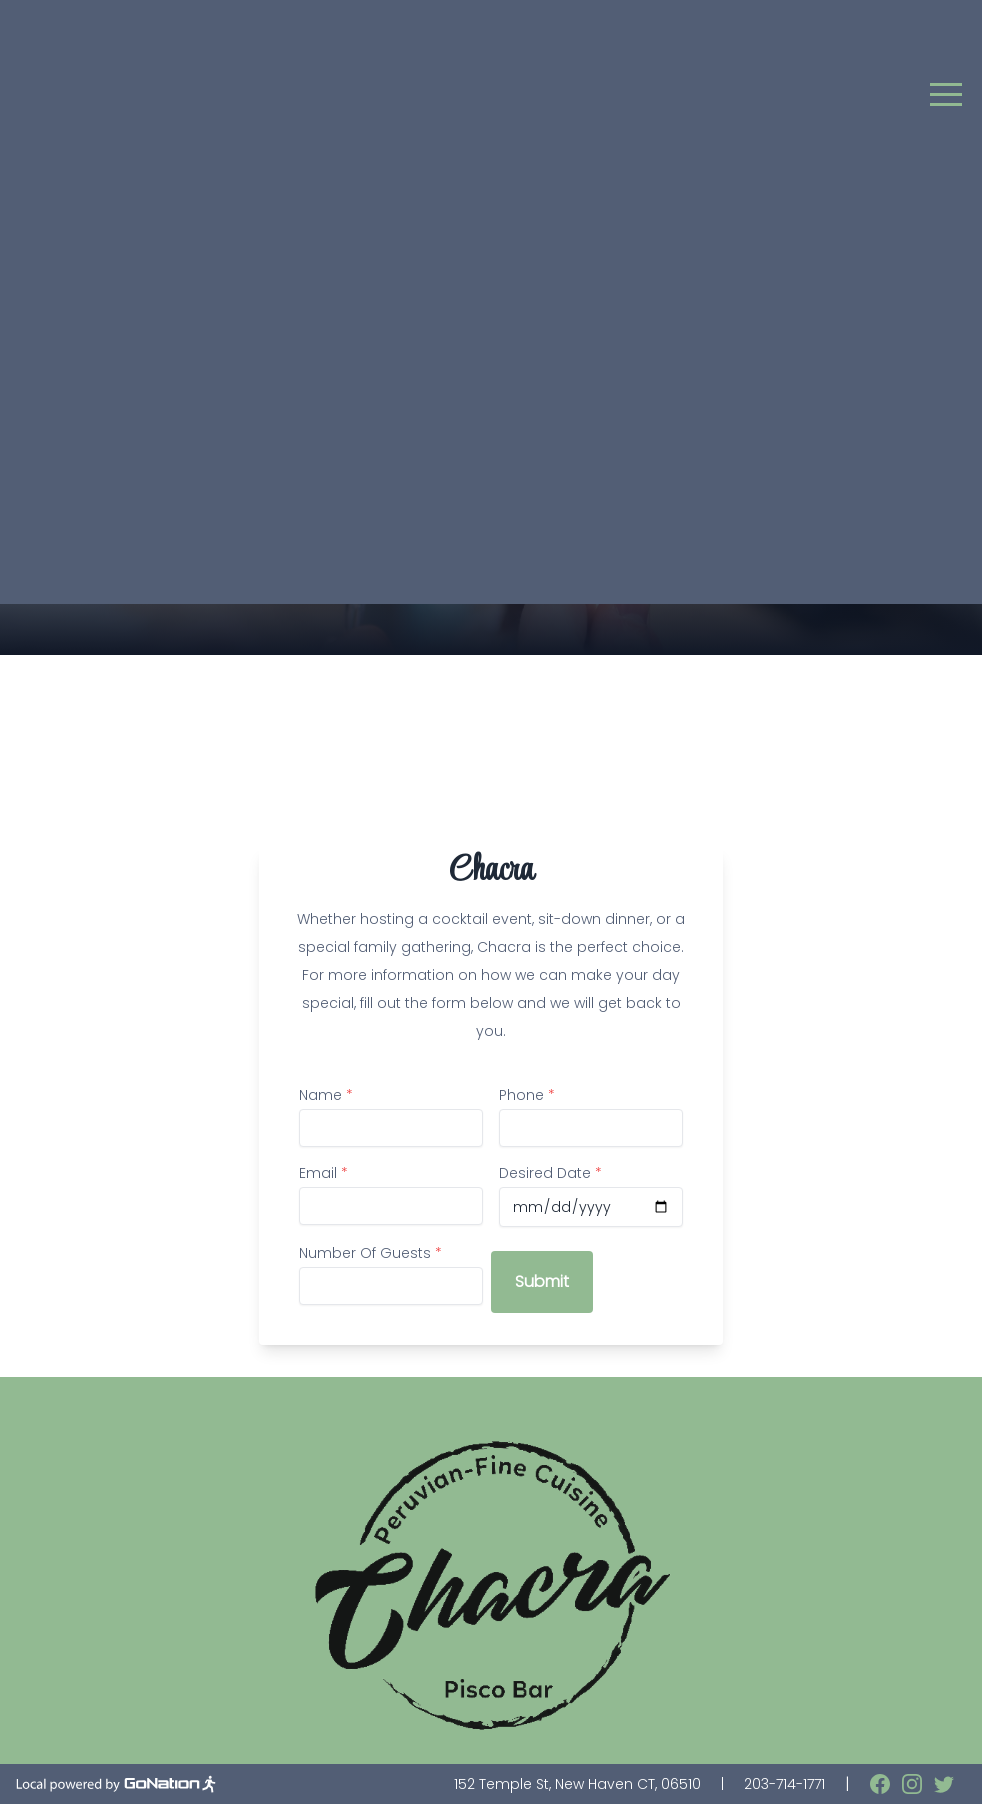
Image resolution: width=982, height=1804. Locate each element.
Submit (542, 1281)
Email (323, 1173)
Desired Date (550, 1173)
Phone (527, 1095)
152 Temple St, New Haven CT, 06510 (577, 1784)
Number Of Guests (370, 1253)
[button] (946, 94)
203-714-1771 (784, 1784)
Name (326, 1095)
